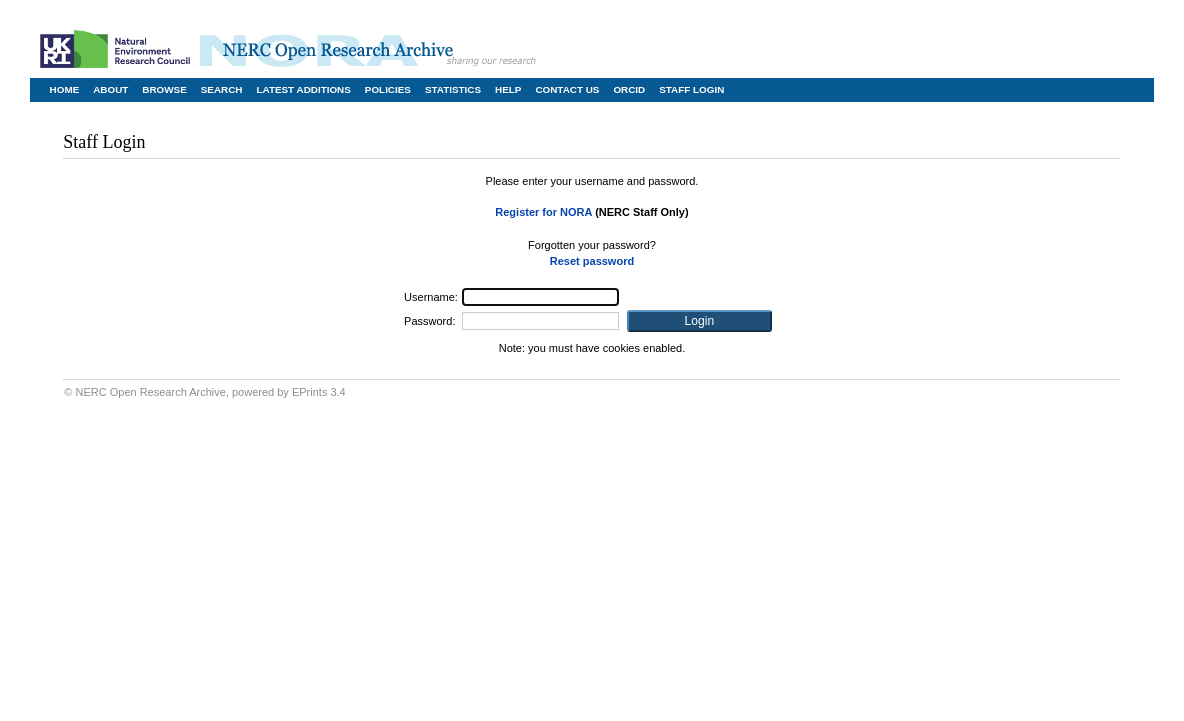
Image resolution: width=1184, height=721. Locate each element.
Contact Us (567, 89)
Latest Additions (303, 89)
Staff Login (691, 89)
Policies (388, 89)
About (110, 89)
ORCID (629, 89)
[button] (699, 321)
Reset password (592, 261)
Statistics (453, 89)
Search (222, 89)
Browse (164, 89)
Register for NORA (543, 212)
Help (508, 89)
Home (65, 89)
